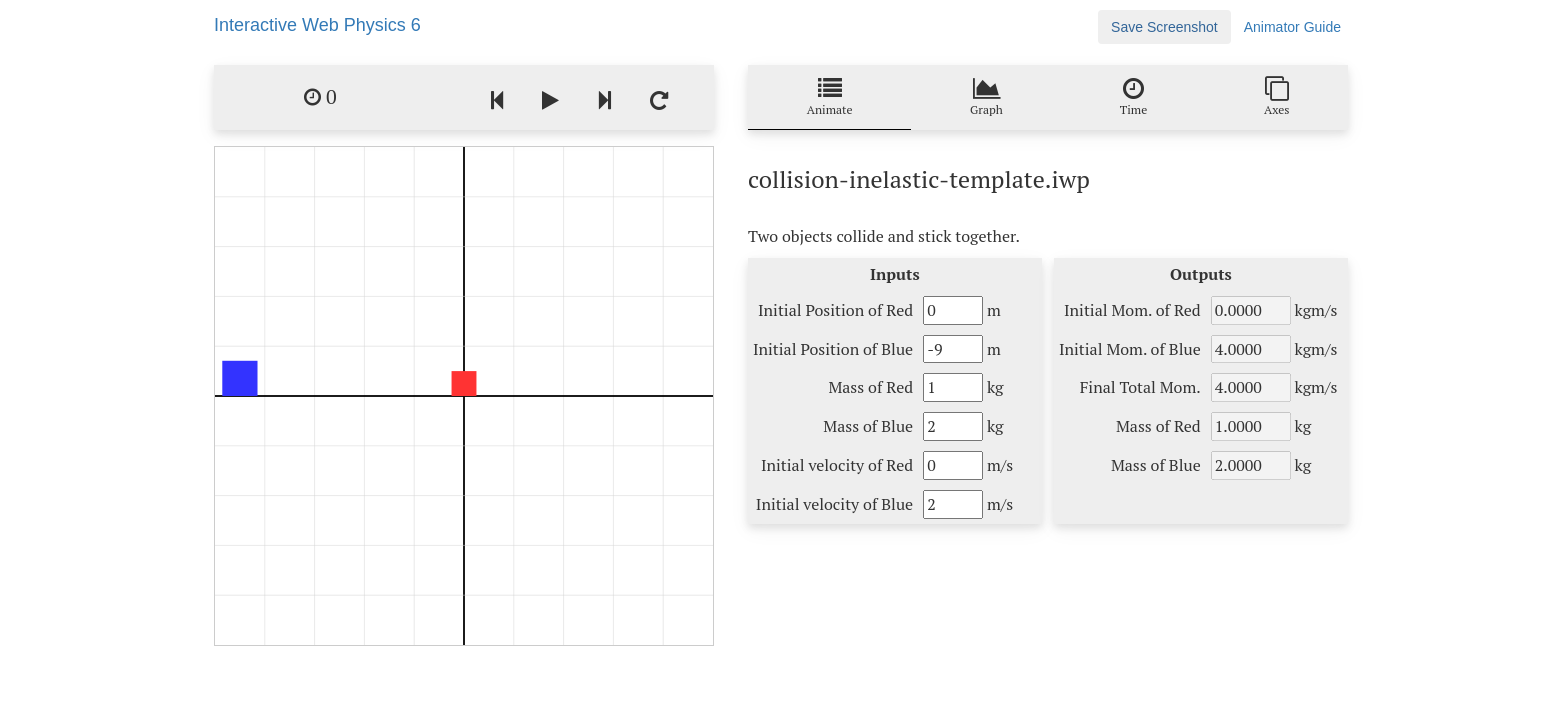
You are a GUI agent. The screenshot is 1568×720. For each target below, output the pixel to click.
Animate (830, 96)
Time (1133, 96)
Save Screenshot (1164, 27)
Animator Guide (1292, 27)
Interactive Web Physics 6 (317, 25)
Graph (986, 96)
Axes (1277, 96)
